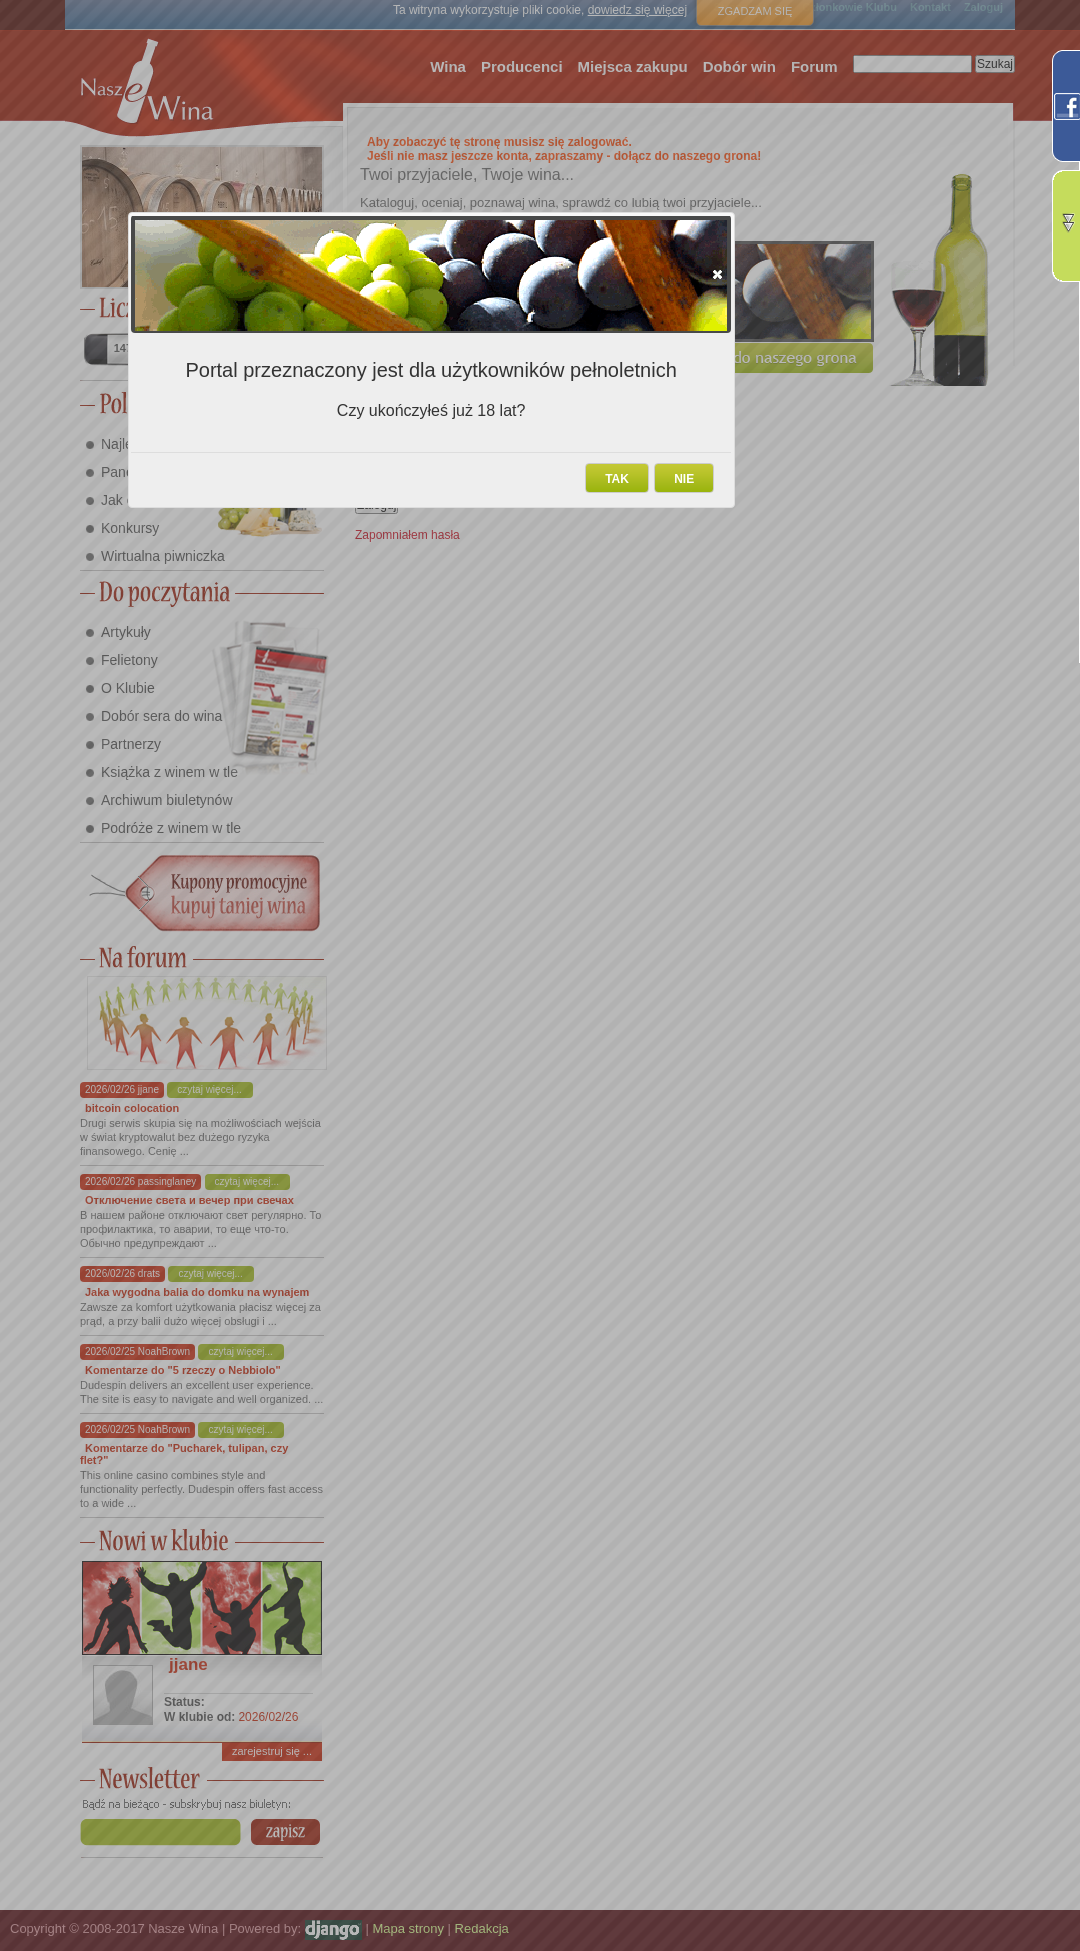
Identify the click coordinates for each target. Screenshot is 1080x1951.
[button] (717, 274)
